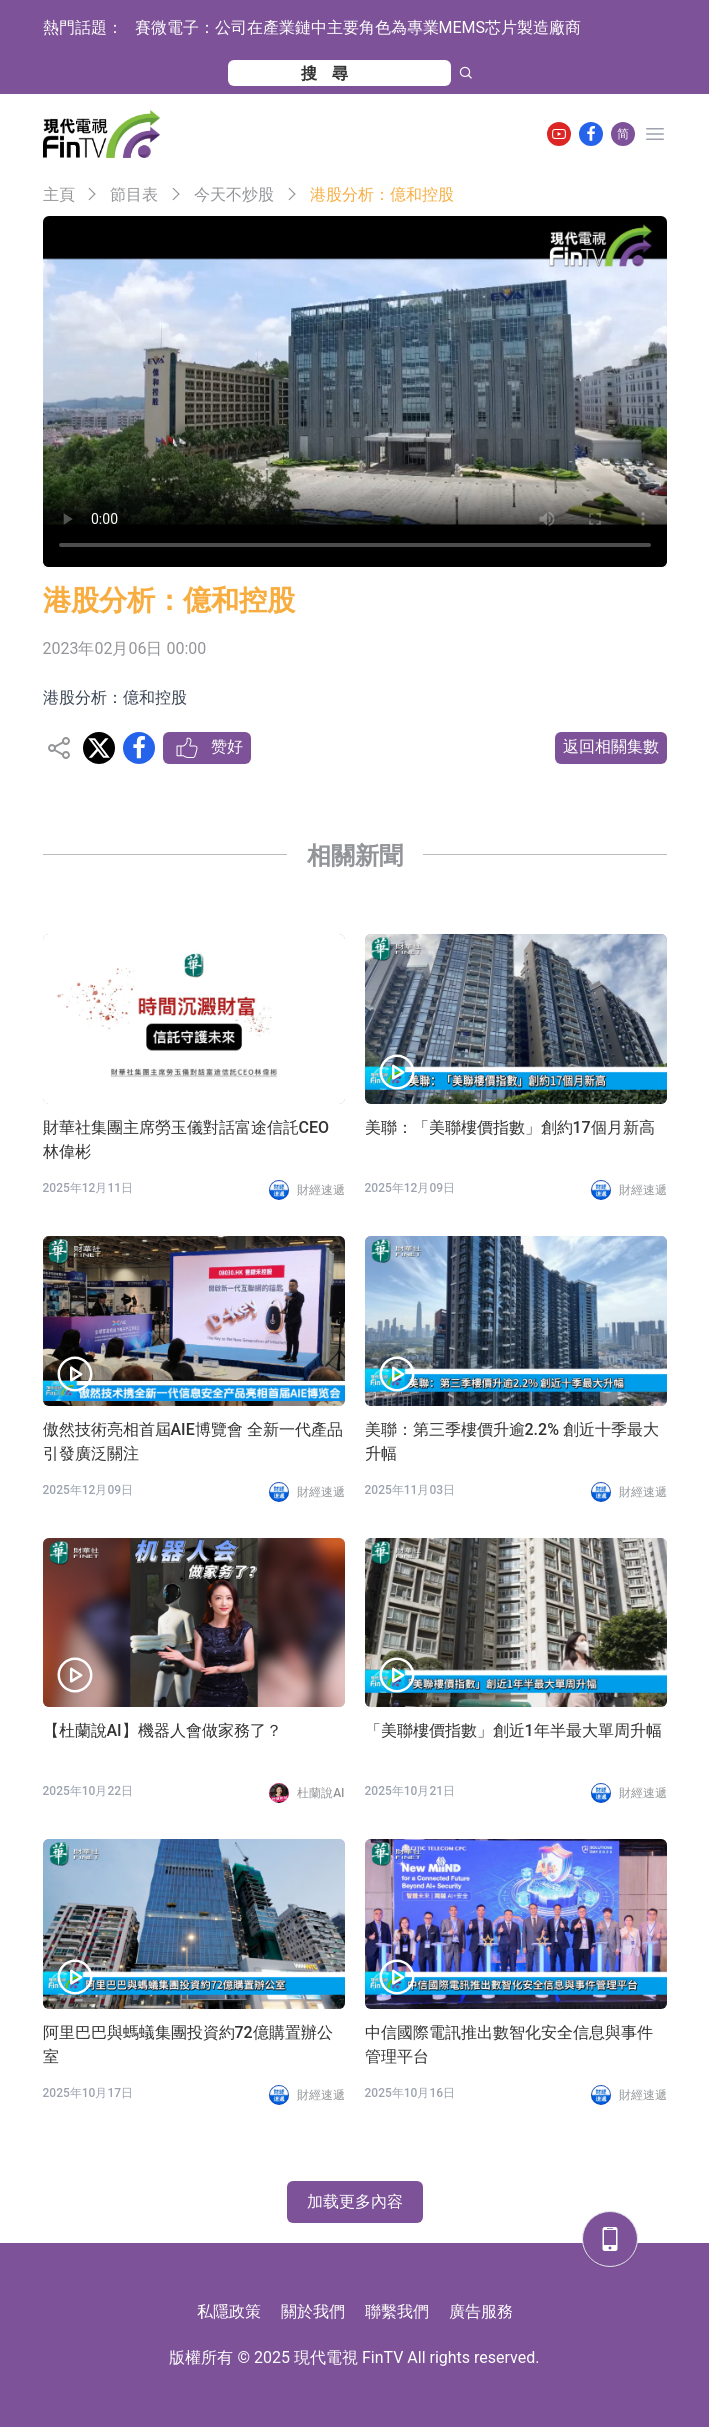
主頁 (59, 194)
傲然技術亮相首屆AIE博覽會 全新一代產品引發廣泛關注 (193, 1441)
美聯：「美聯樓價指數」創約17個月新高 (510, 1127)
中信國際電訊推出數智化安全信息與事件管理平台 (509, 2044)
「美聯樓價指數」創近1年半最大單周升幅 (513, 1730)
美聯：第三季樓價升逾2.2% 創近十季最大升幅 (512, 1441)
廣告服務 (481, 2311)
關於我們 (313, 2311)
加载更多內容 (355, 2201)
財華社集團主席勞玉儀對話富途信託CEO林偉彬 (186, 1139)
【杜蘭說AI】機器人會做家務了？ (162, 1730)
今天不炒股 (234, 194)
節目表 (134, 194)
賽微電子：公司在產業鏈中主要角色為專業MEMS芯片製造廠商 (358, 27)
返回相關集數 (611, 746)
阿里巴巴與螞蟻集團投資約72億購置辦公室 (188, 2044)
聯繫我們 (397, 2311)
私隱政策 (229, 2311)
